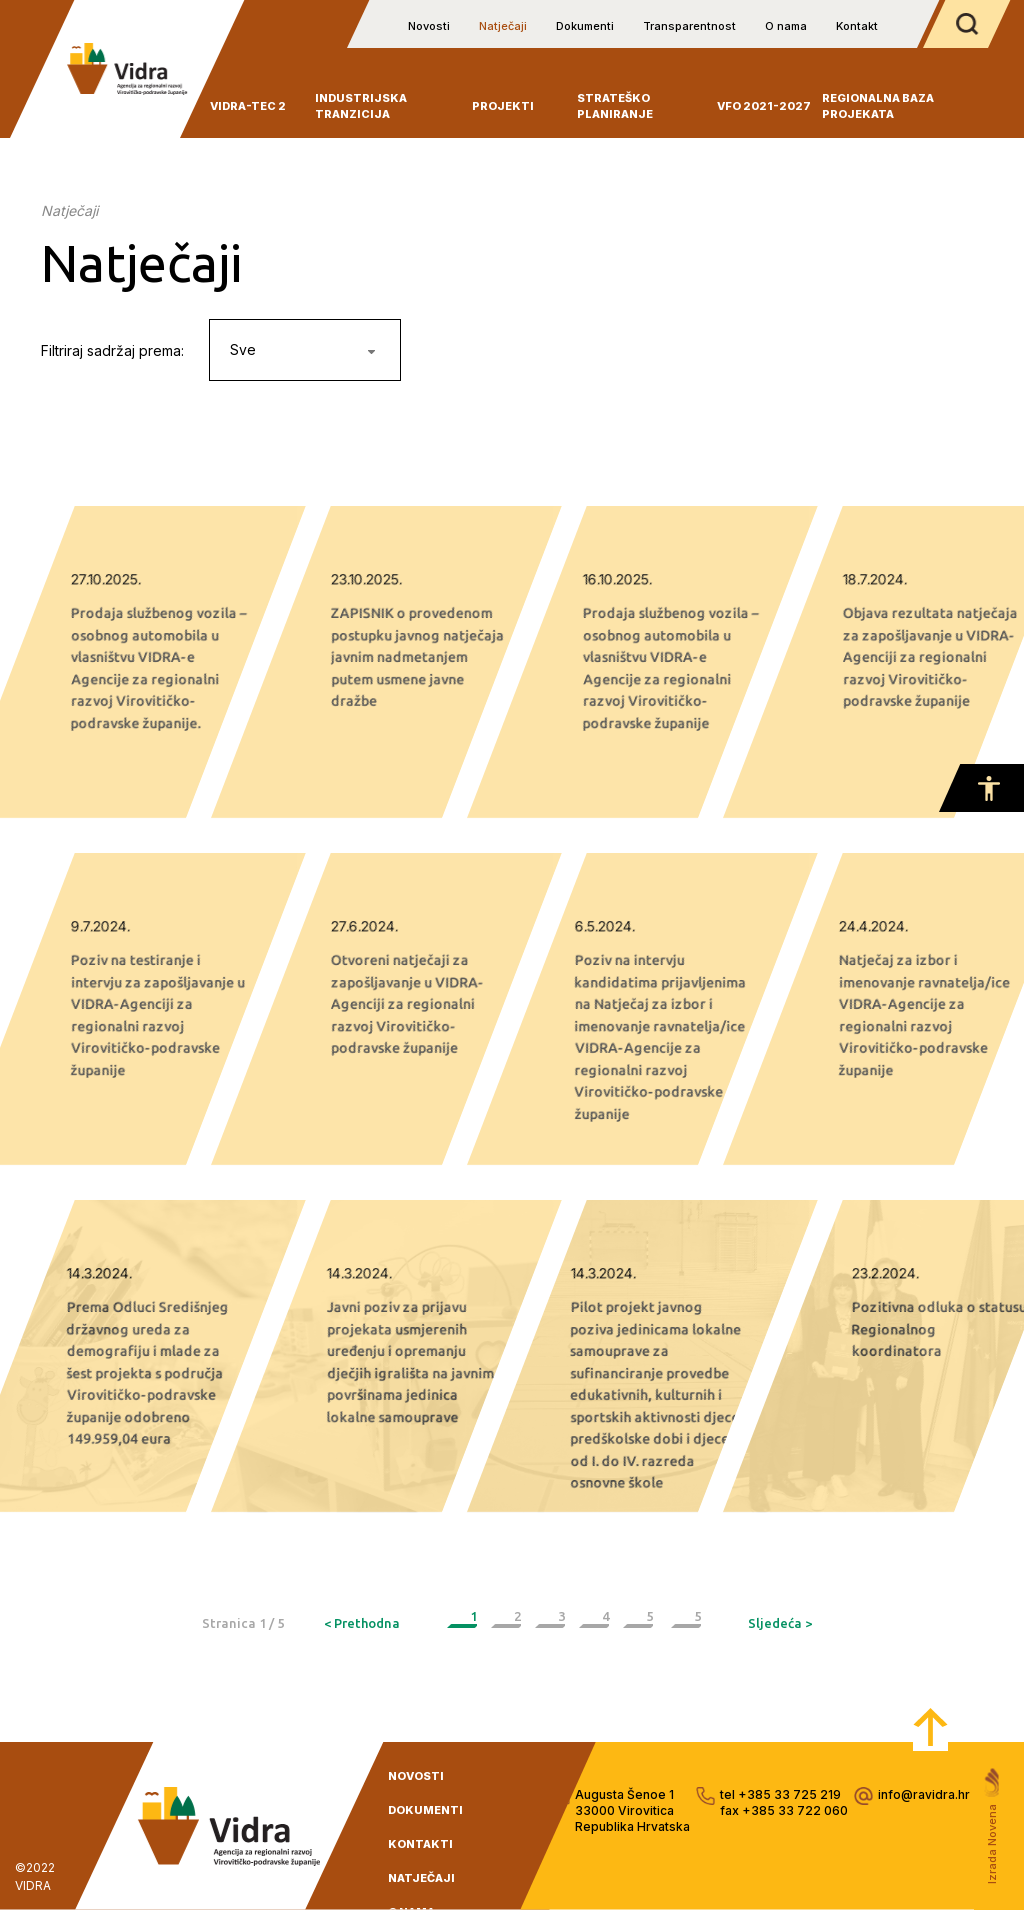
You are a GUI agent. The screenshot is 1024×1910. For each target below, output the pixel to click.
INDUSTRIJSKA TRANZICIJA (361, 106)
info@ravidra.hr (924, 1794)
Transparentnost (689, 26)
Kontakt (857, 26)
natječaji (421, 1878)
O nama (786, 26)
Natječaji (503, 26)
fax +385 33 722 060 (784, 1810)
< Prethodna (362, 1623)
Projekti (503, 106)
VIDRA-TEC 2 (248, 106)
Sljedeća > (780, 1623)
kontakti (420, 1844)
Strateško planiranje (615, 106)
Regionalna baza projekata (878, 106)
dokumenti (425, 1810)
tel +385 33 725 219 (780, 1794)
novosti (416, 1776)
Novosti (429, 26)
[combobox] (305, 350)
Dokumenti (585, 26)
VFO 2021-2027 (764, 106)
